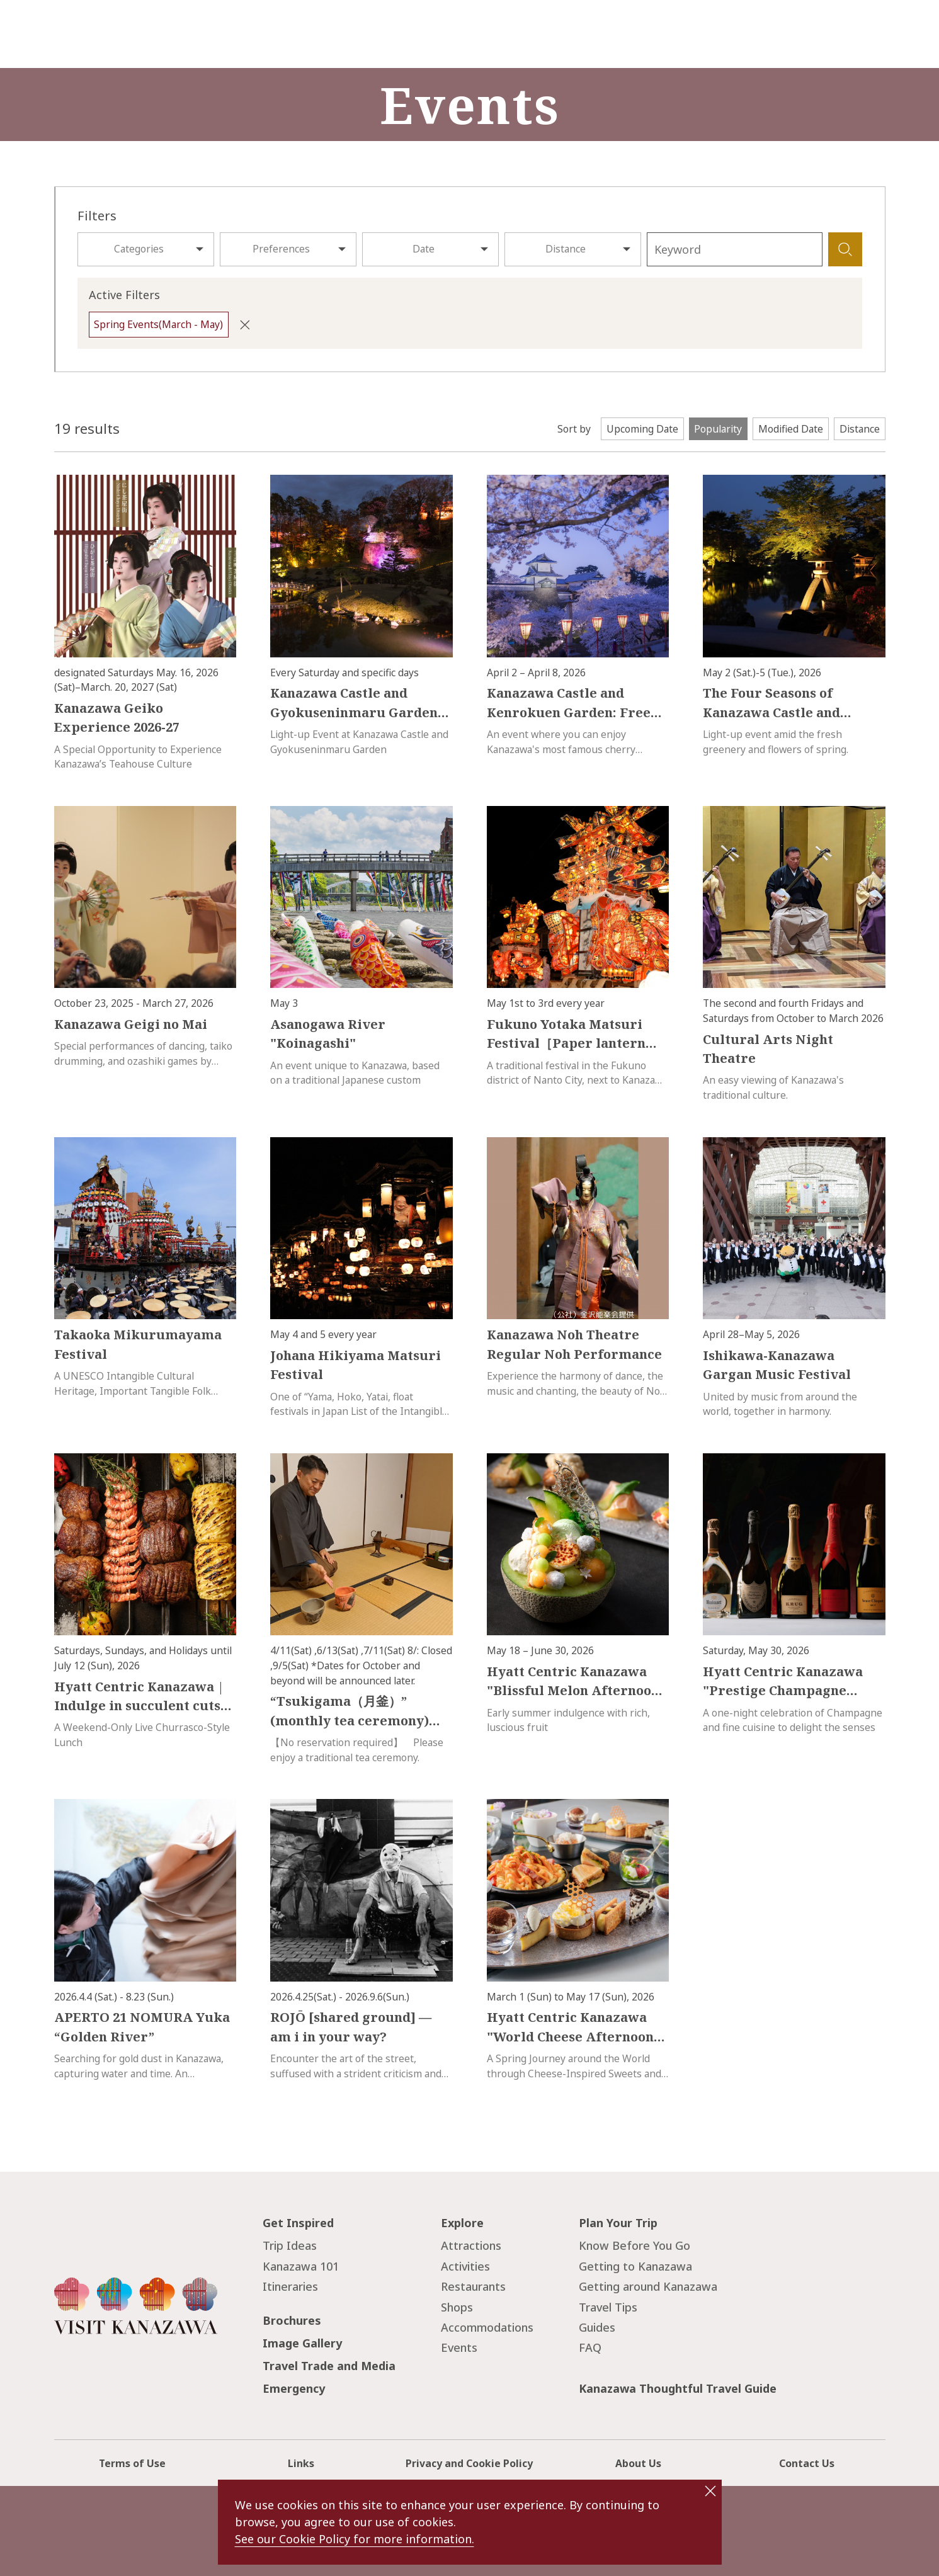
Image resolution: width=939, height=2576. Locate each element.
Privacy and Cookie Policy (469, 2463)
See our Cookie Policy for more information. (354, 2538)
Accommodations (487, 2327)
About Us (638, 2463)
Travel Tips (608, 2307)
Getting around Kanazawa (648, 2286)
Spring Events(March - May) (158, 324)
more (66, 482)
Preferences (281, 249)
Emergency (294, 2388)
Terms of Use (132, 2463)
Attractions (471, 2245)
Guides (597, 2327)
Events (459, 2347)
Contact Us (806, 2463)
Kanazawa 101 (301, 2266)
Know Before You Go (634, 2245)
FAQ (590, 2347)
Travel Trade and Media (329, 2365)
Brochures (292, 2320)
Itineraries (290, 2286)
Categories (139, 249)
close (710, 2491)
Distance (565, 249)
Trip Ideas (290, 2245)
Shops (457, 2307)
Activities (465, 2266)
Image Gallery (302, 2343)
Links (301, 2463)
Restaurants (473, 2286)
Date (424, 249)
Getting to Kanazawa (635, 2266)
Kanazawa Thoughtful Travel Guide (678, 2388)
